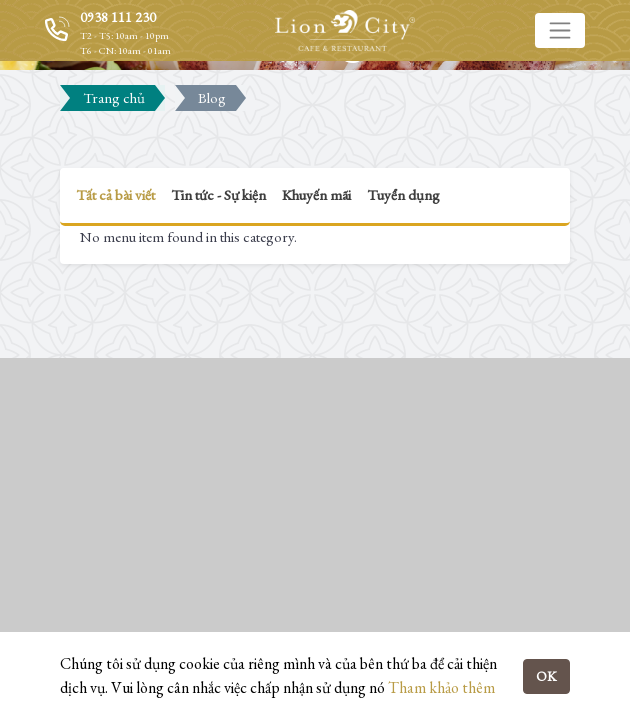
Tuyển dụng (403, 194)
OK (546, 676)
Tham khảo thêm (441, 687)
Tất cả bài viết (115, 194)
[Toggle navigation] (560, 30)
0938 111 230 (118, 17)
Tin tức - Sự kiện (218, 194)
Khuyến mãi (316, 194)
